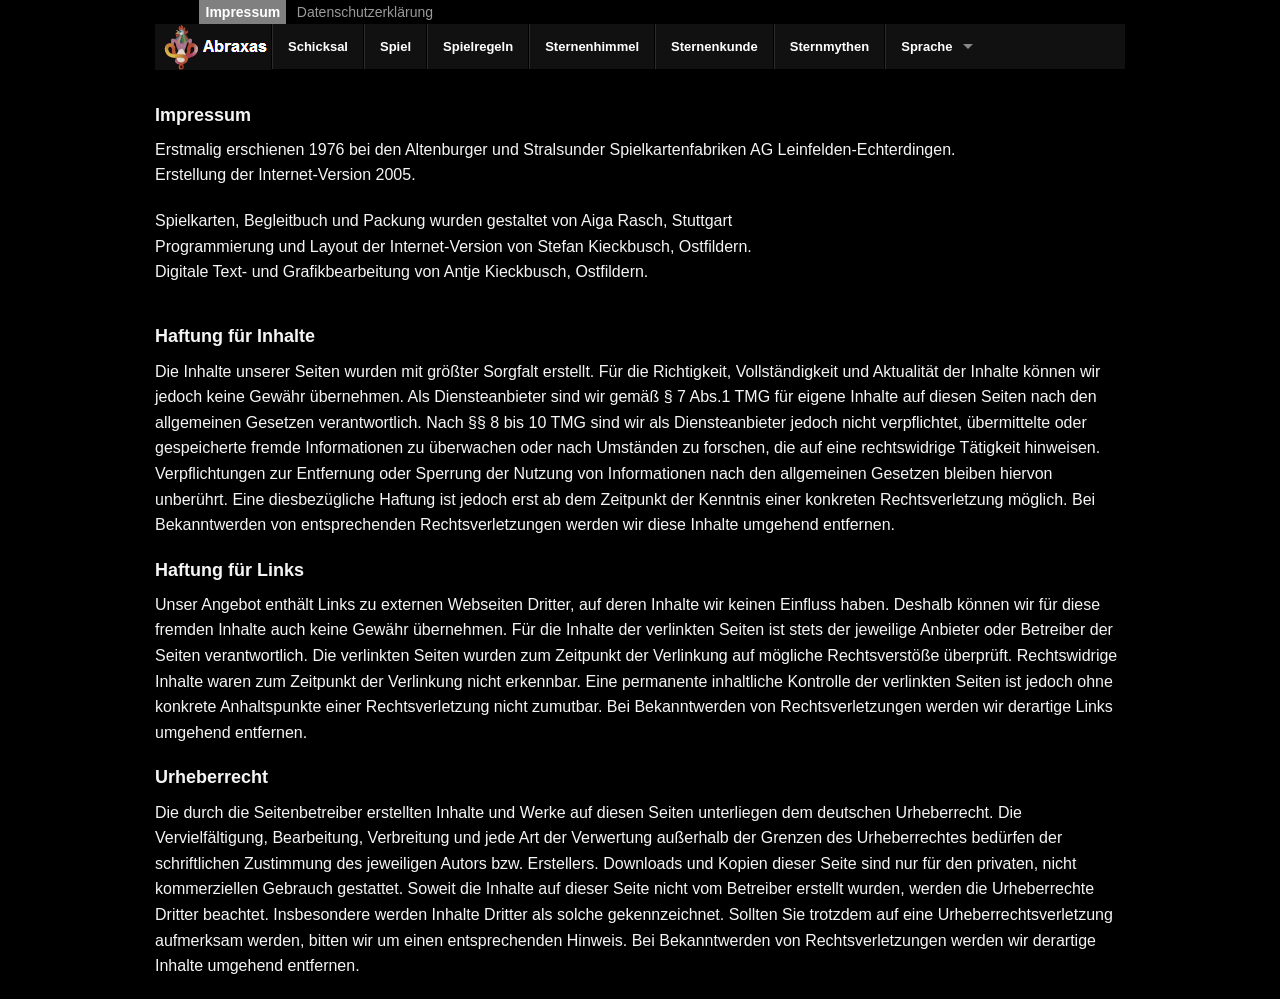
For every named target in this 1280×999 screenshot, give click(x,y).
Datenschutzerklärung (365, 12)
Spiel (395, 46)
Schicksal (318, 46)
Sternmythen (829, 46)
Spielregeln (478, 46)
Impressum (243, 12)
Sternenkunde (714, 46)
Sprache (926, 46)
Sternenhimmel (592, 46)
